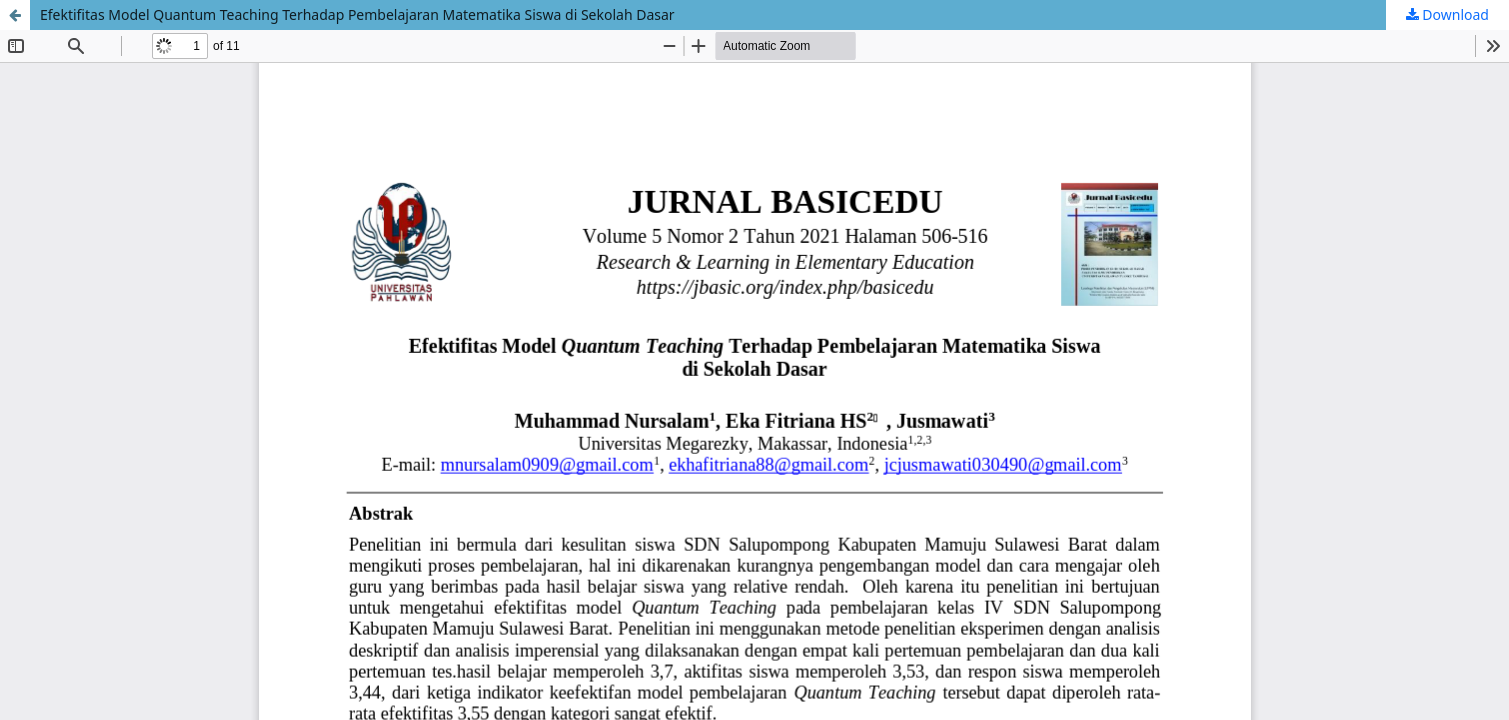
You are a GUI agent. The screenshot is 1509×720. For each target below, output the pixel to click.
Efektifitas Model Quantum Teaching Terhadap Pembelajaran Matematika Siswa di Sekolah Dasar (357, 14)
